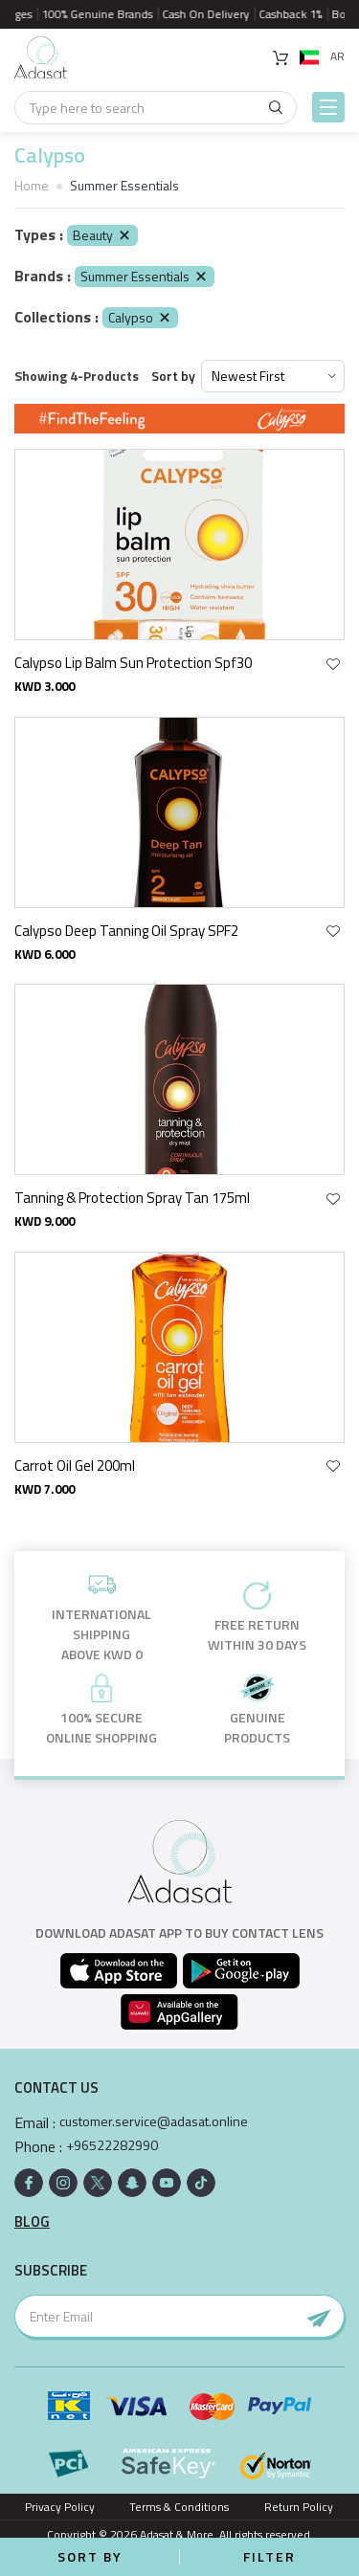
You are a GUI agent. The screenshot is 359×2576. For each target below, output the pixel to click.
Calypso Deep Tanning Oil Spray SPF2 (126, 931)
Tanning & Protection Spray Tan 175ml (132, 1198)
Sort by (173, 376)
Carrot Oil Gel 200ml (74, 1465)
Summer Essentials (144, 276)
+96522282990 (112, 2145)
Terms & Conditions (179, 2507)
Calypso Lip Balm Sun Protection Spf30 (133, 663)
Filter (269, 2556)
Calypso (140, 317)
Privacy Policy (60, 2507)
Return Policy (298, 2507)
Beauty (102, 235)
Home (31, 185)
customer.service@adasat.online (153, 2121)
